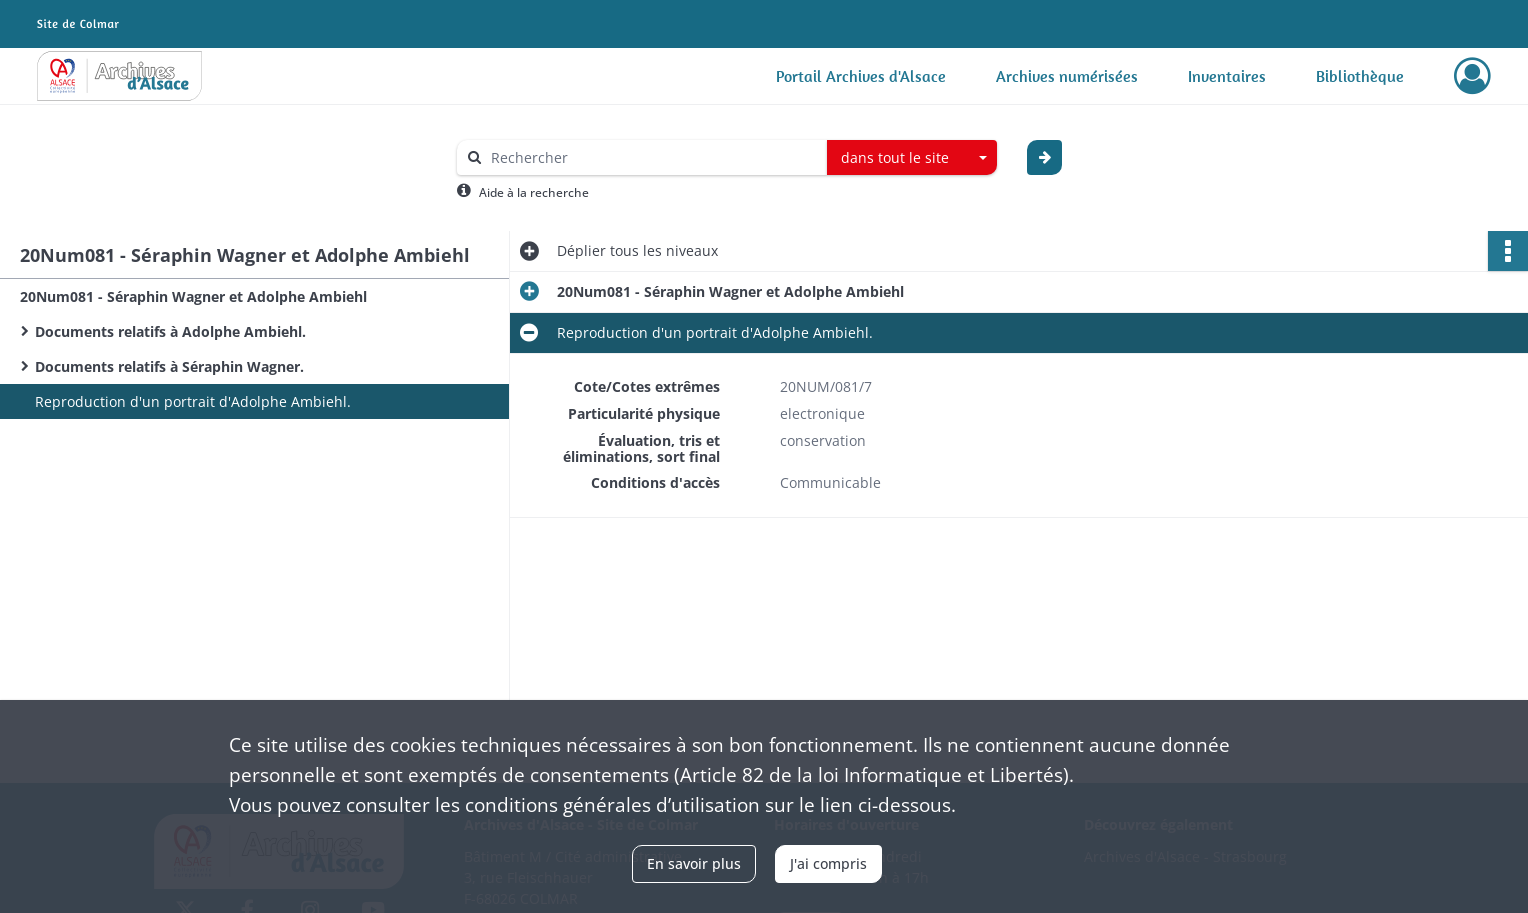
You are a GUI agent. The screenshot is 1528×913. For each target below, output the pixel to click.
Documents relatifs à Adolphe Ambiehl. (170, 331)
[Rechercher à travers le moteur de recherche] (652, 157)
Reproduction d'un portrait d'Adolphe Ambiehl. (193, 401)
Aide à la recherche (534, 192)
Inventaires (1227, 76)
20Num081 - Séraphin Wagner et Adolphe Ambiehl (193, 296)
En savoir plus (694, 863)
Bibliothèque (1360, 76)
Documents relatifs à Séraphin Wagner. (169, 366)
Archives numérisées (1067, 76)
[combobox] (912, 158)
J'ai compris (828, 863)
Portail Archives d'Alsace (861, 76)
